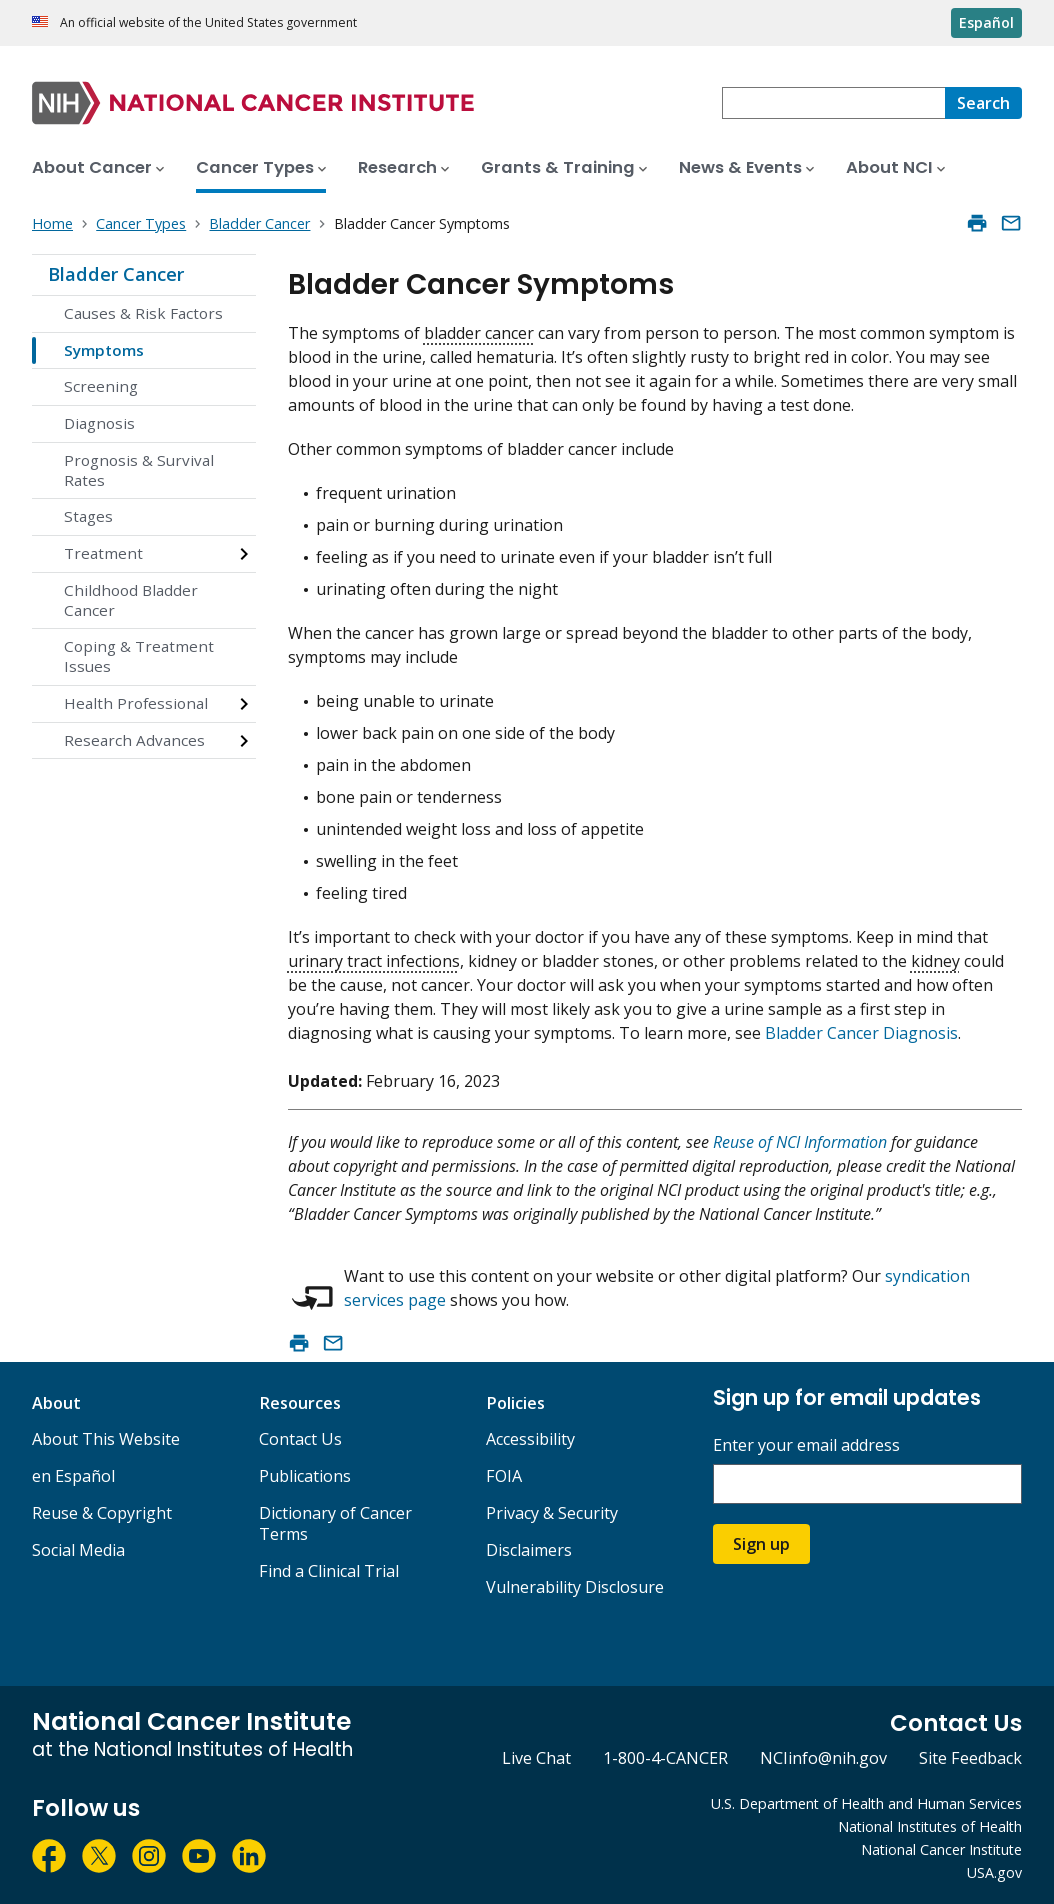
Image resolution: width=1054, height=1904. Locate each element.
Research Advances (134, 740)
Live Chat (536, 1758)
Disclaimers (529, 1550)
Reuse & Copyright (102, 1513)
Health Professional (136, 703)
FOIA (504, 1476)
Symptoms (104, 350)
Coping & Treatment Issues (139, 656)
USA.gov (994, 1872)
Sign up (761, 1544)
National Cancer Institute (941, 1849)
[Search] (983, 103)
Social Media (78, 1550)
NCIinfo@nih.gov (823, 1758)
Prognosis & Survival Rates (139, 470)
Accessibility (530, 1439)
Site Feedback (970, 1758)
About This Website (106, 1439)
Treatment (103, 553)
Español (986, 22)
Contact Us (300, 1439)
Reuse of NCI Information (800, 1142)
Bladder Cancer (116, 274)
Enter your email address (806, 1445)
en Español (73, 1476)
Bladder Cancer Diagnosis (861, 1033)
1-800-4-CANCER (665, 1758)
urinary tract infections (374, 961)
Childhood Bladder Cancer (131, 600)
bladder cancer (479, 333)
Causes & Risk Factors (143, 313)
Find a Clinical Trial (329, 1571)
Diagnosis (99, 423)
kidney (935, 961)
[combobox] (833, 103)
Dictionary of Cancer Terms (335, 1523)
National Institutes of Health (930, 1826)
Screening (101, 386)
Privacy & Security (552, 1513)
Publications (305, 1476)
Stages (88, 516)
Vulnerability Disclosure (575, 1587)
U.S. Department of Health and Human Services (866, 1803)
